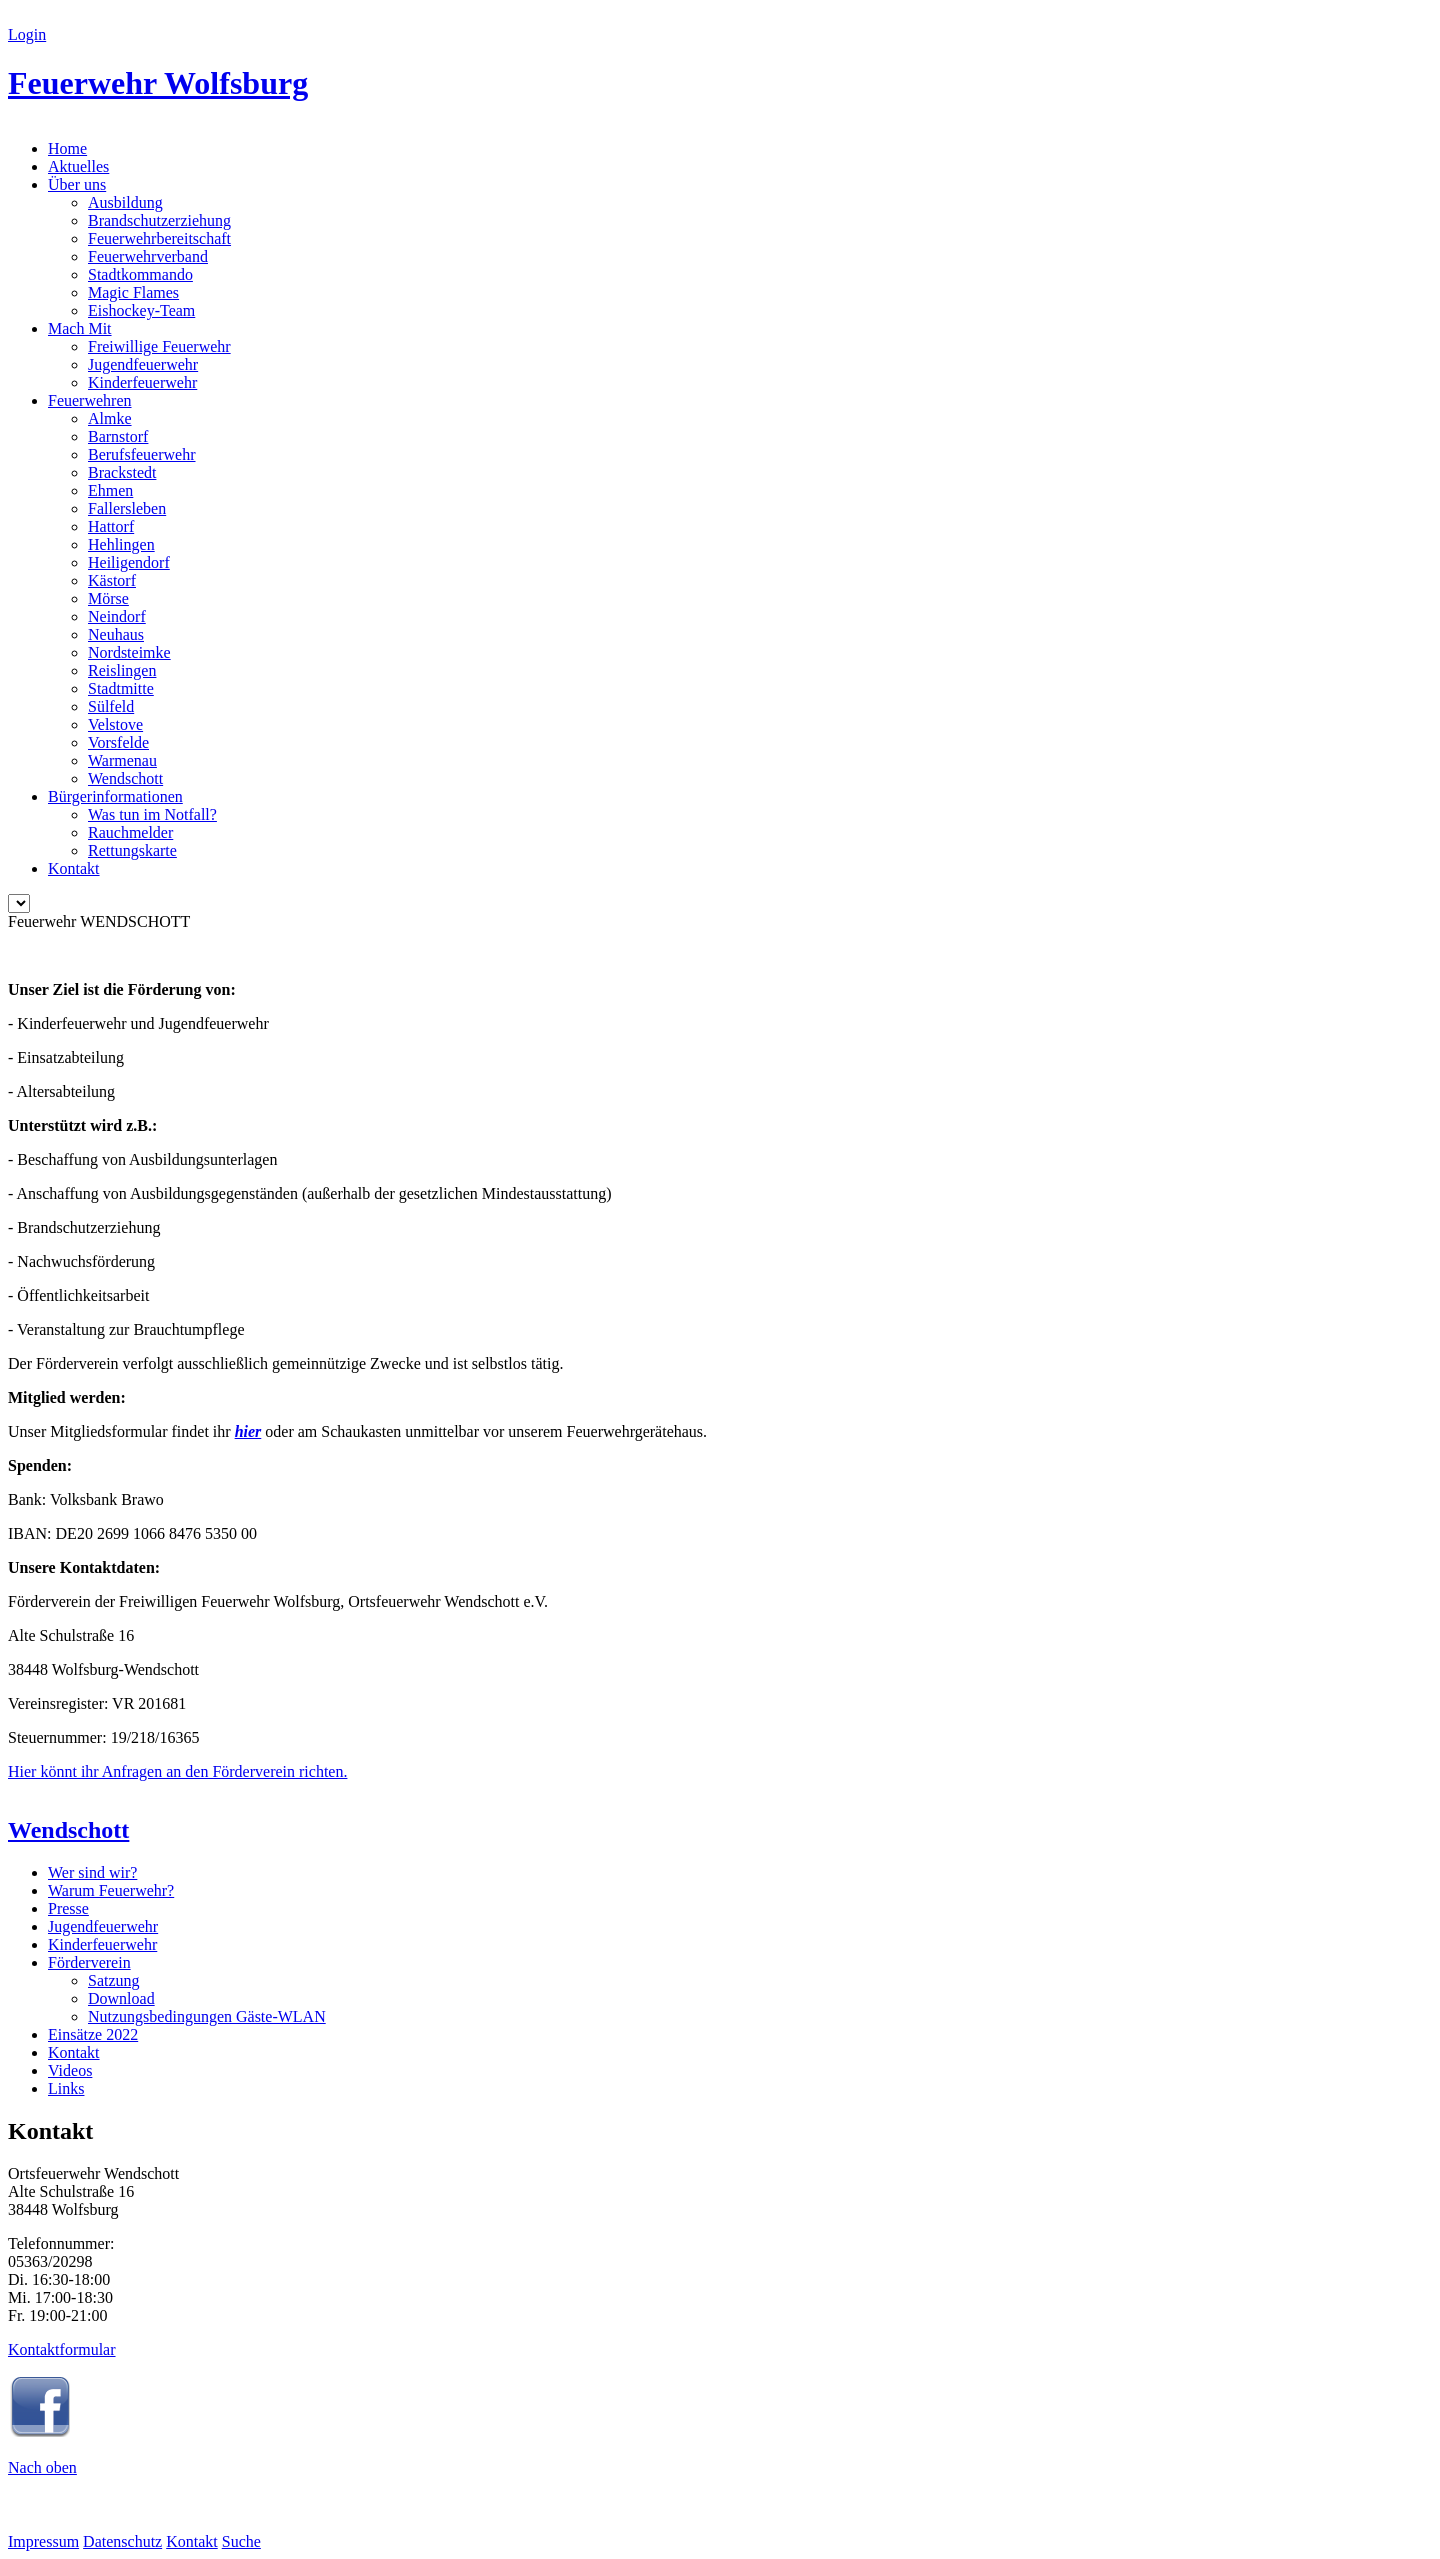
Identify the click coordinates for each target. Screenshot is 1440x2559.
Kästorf (112, 580)
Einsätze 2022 (93, 2034)
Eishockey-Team (141, 310)
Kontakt (74, 868)
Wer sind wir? (92, 1872)
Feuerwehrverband (148, 256)
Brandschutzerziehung (159, 220)
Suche (241, 2541)
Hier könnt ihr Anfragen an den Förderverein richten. (177, 1771)
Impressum (43, 2541)
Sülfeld (111, 706)
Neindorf (117, 616)
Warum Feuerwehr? (111, 1890)
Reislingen (122, 670)
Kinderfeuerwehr (142, 382)
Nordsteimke (129, 652)
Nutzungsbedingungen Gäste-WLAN (207, 2016)
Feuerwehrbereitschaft (159, 238)
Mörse (108, 598)
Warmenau (122, 760)
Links (66, 2088)
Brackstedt (122, 472)
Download (121, 1998)
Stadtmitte (121, 688)
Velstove (115, 724)
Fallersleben (127, 508)
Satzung (114, 1980)
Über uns (77, 184)
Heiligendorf (129, 562)
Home (67, 148)
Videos (70, 2070)
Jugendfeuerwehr (143, 364)
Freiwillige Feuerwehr (159, 346)
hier (248, 1431)
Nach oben (42, 2467)
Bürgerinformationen (115, 796)
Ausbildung (125, 202)
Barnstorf (118, 436)
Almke (110, 418)
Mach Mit (80, 328)
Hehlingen (121, 544)
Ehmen (110, 490)
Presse (68, 1908)
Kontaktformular (62, 2349)
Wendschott (125, 778)
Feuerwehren (90, 400)
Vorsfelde (118, 742)
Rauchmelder (130, 832)
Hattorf (111, 526)
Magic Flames (133, 292)
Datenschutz (122, 2541)
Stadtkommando (140, 274)
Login (27, 34)
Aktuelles (78, 166)
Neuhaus (116, 634)
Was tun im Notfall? (152, 814)
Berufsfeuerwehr (142, 454)
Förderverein (89, 1962)
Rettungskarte (132, 850)
